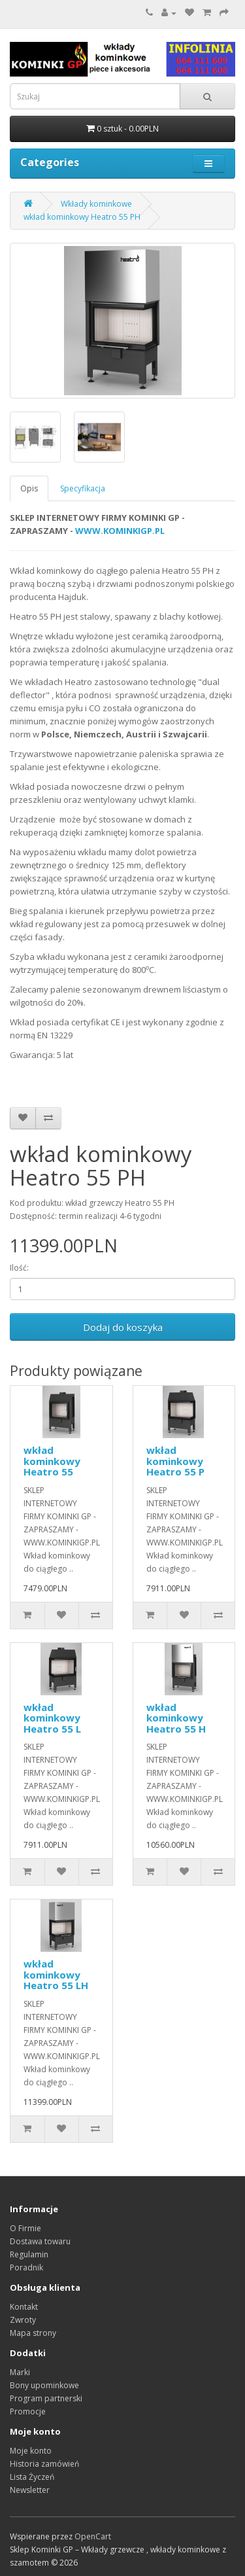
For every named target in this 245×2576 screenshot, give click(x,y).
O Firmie (25, 2228)
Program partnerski (46, 2398)
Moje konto (31, 2450)
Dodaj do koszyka (123, 1326)
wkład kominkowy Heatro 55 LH (56, 1974)
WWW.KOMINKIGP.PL (120, 531)
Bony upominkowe (44, 2385)
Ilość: (19, 1267)
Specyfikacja (82, 488)
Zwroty (23, 2319)
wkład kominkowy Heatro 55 (52, 1460)
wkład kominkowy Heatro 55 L (52, 1718)
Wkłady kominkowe (96, 203)
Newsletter (30, 2490)
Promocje (28, 2411)
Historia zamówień (44, 2463)
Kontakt (24, 2306)
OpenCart (92, 2536)
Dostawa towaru (40, 2241)
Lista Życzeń (32, 2476)
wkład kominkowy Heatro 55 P (175, 1460)
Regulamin (29, 2254)
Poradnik (26, 2267)
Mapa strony (33, 2332)
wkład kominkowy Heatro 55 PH (82, 216)
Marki (20, 2372)
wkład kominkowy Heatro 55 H (176, 1718)
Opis (29, 488)
